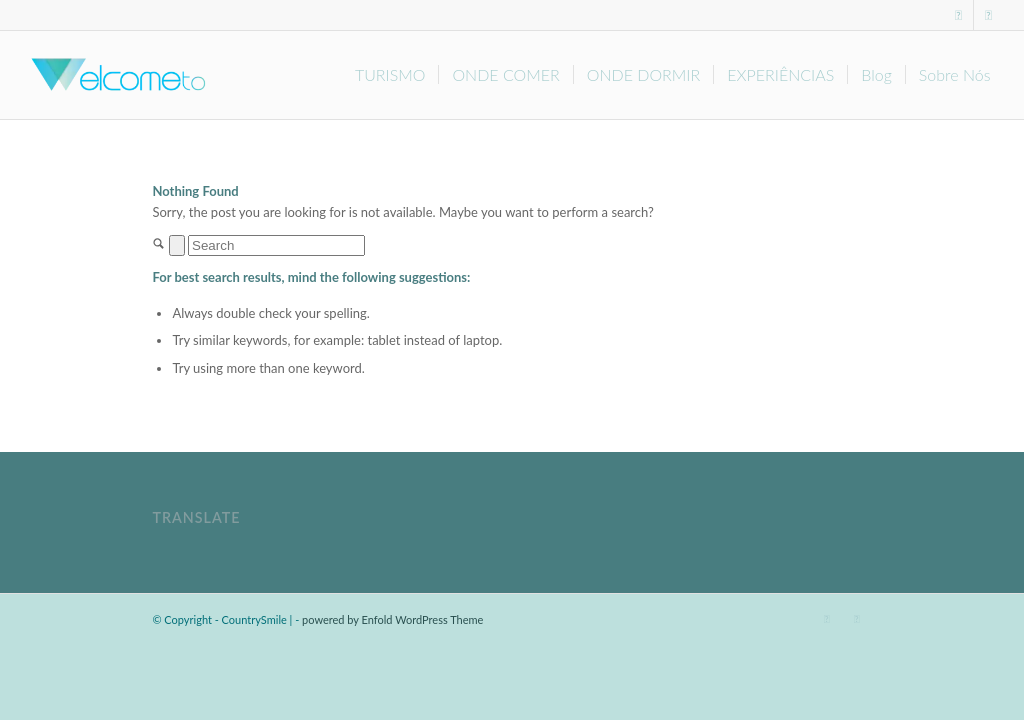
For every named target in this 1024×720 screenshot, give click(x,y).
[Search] (276, 245)
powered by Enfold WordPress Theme (392, 619)
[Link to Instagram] (989, 15)
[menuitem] (390, 75)
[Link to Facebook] (959, 15)
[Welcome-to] (116, 75)
